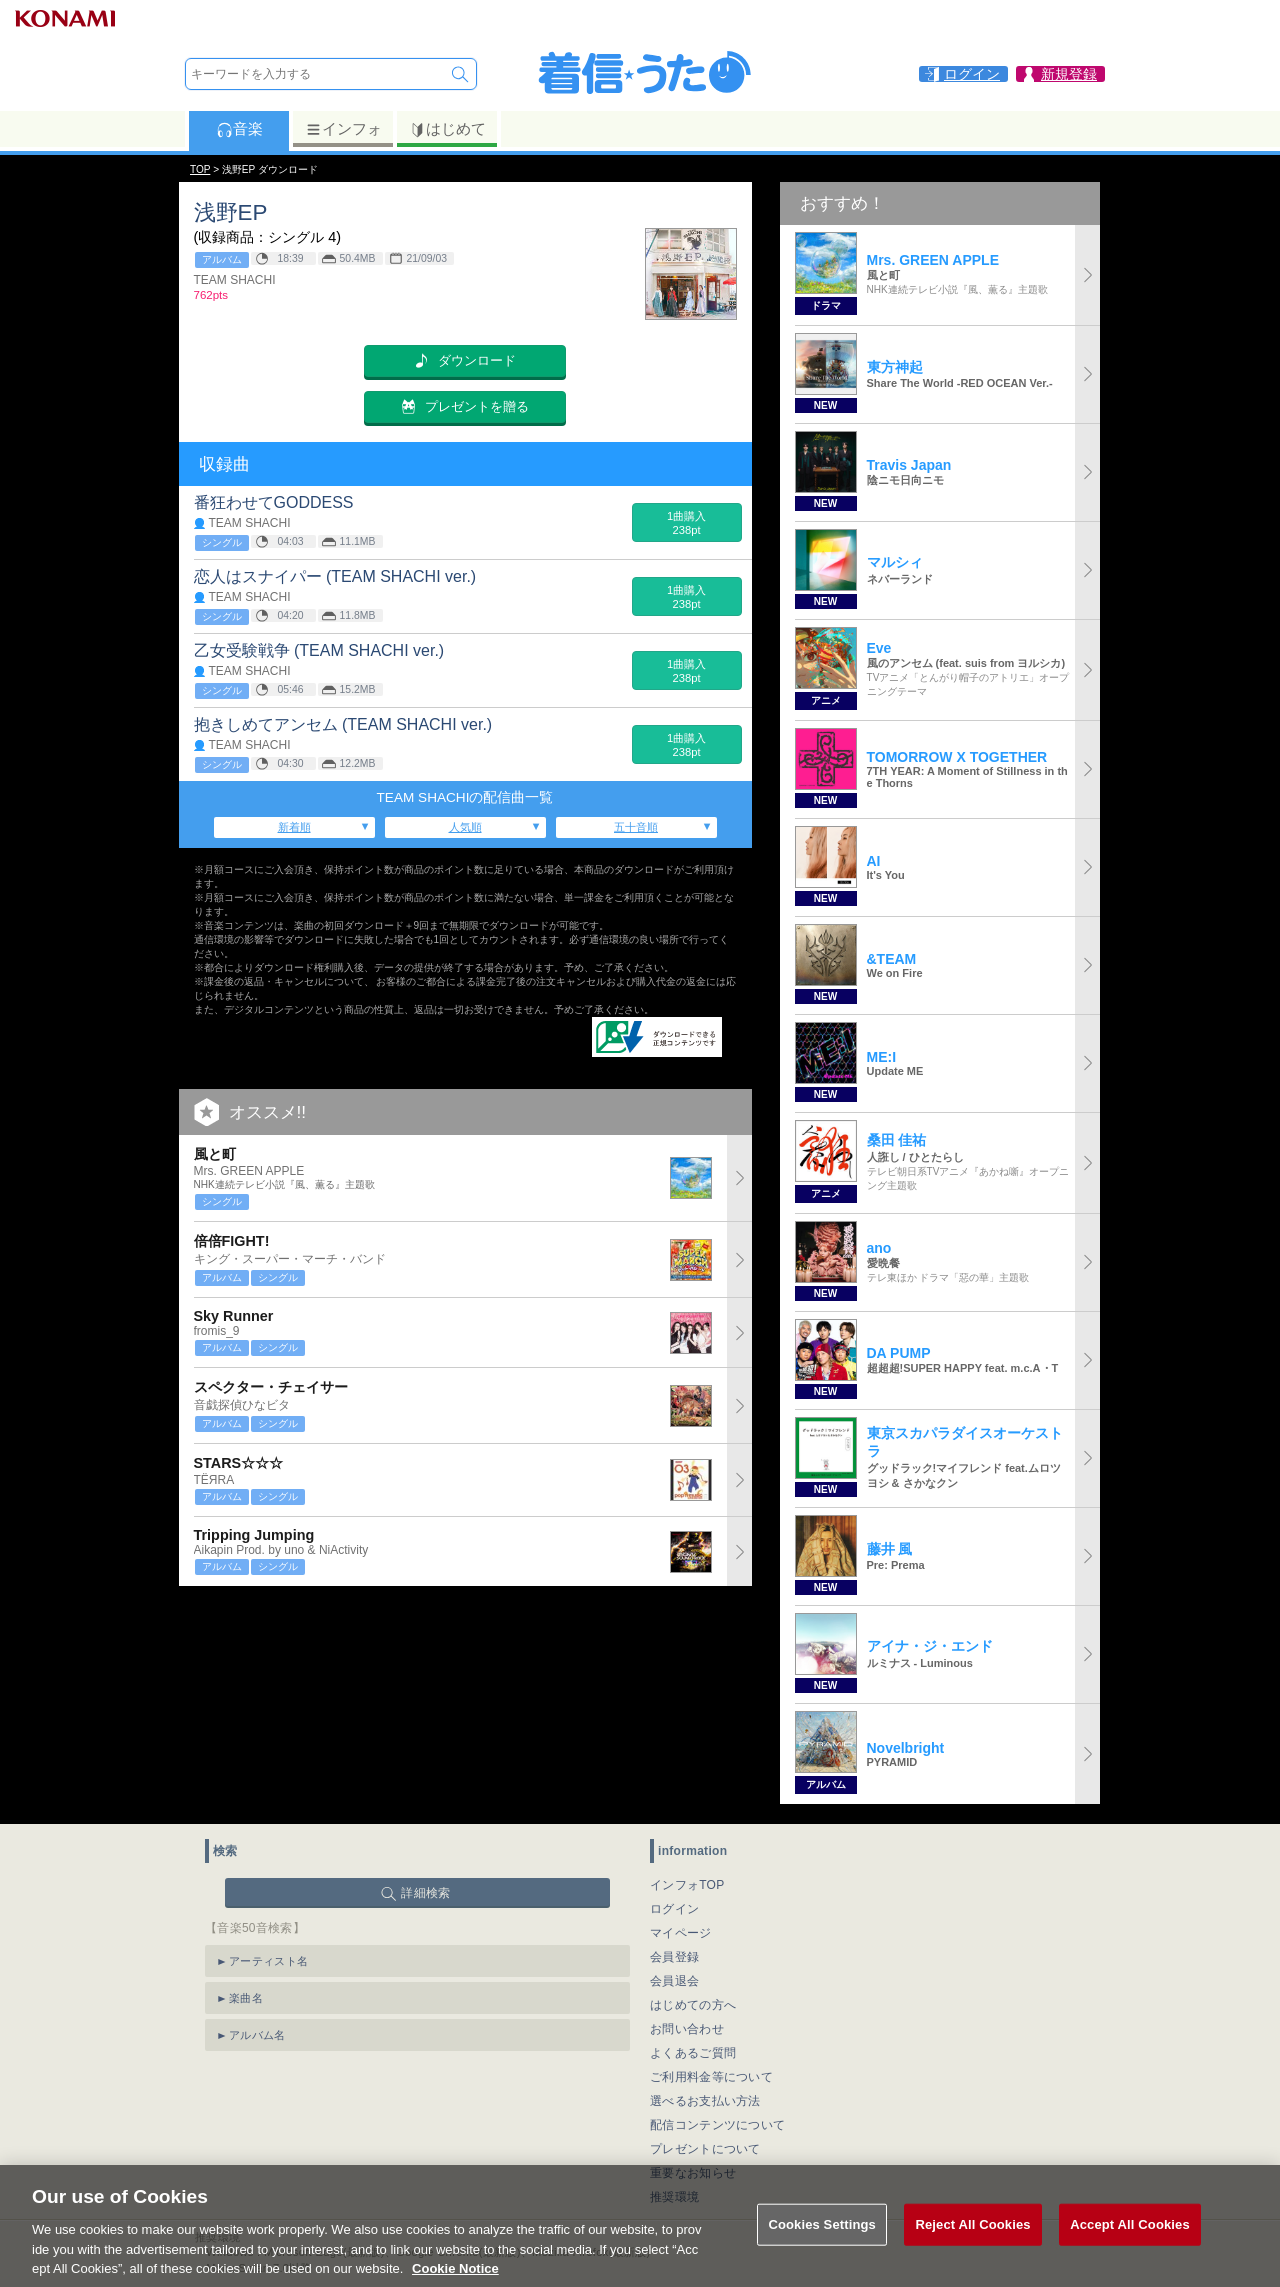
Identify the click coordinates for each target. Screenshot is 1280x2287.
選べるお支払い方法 (705, 2101)
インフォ (343, 129)
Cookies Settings (822, 2251)
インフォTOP (687, 1885)
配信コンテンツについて (717, 2125)
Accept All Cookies (1130, 2251)
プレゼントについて (705, 2149)
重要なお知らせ (693, 2173)
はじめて (447, 129)
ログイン (674, 1909)
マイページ (681, 1933)
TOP (200, 169)
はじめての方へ (693, 2005)
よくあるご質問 (693, 2053)
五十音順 (636, 827)
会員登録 (674, 1957)
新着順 (294, 827)
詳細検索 (425, 1893)
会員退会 (674, 1981)
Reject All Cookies (972, 2251)
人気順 (465, 827)
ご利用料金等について (711, 2077)
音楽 (239, 129)
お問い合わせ (687, 2029)
